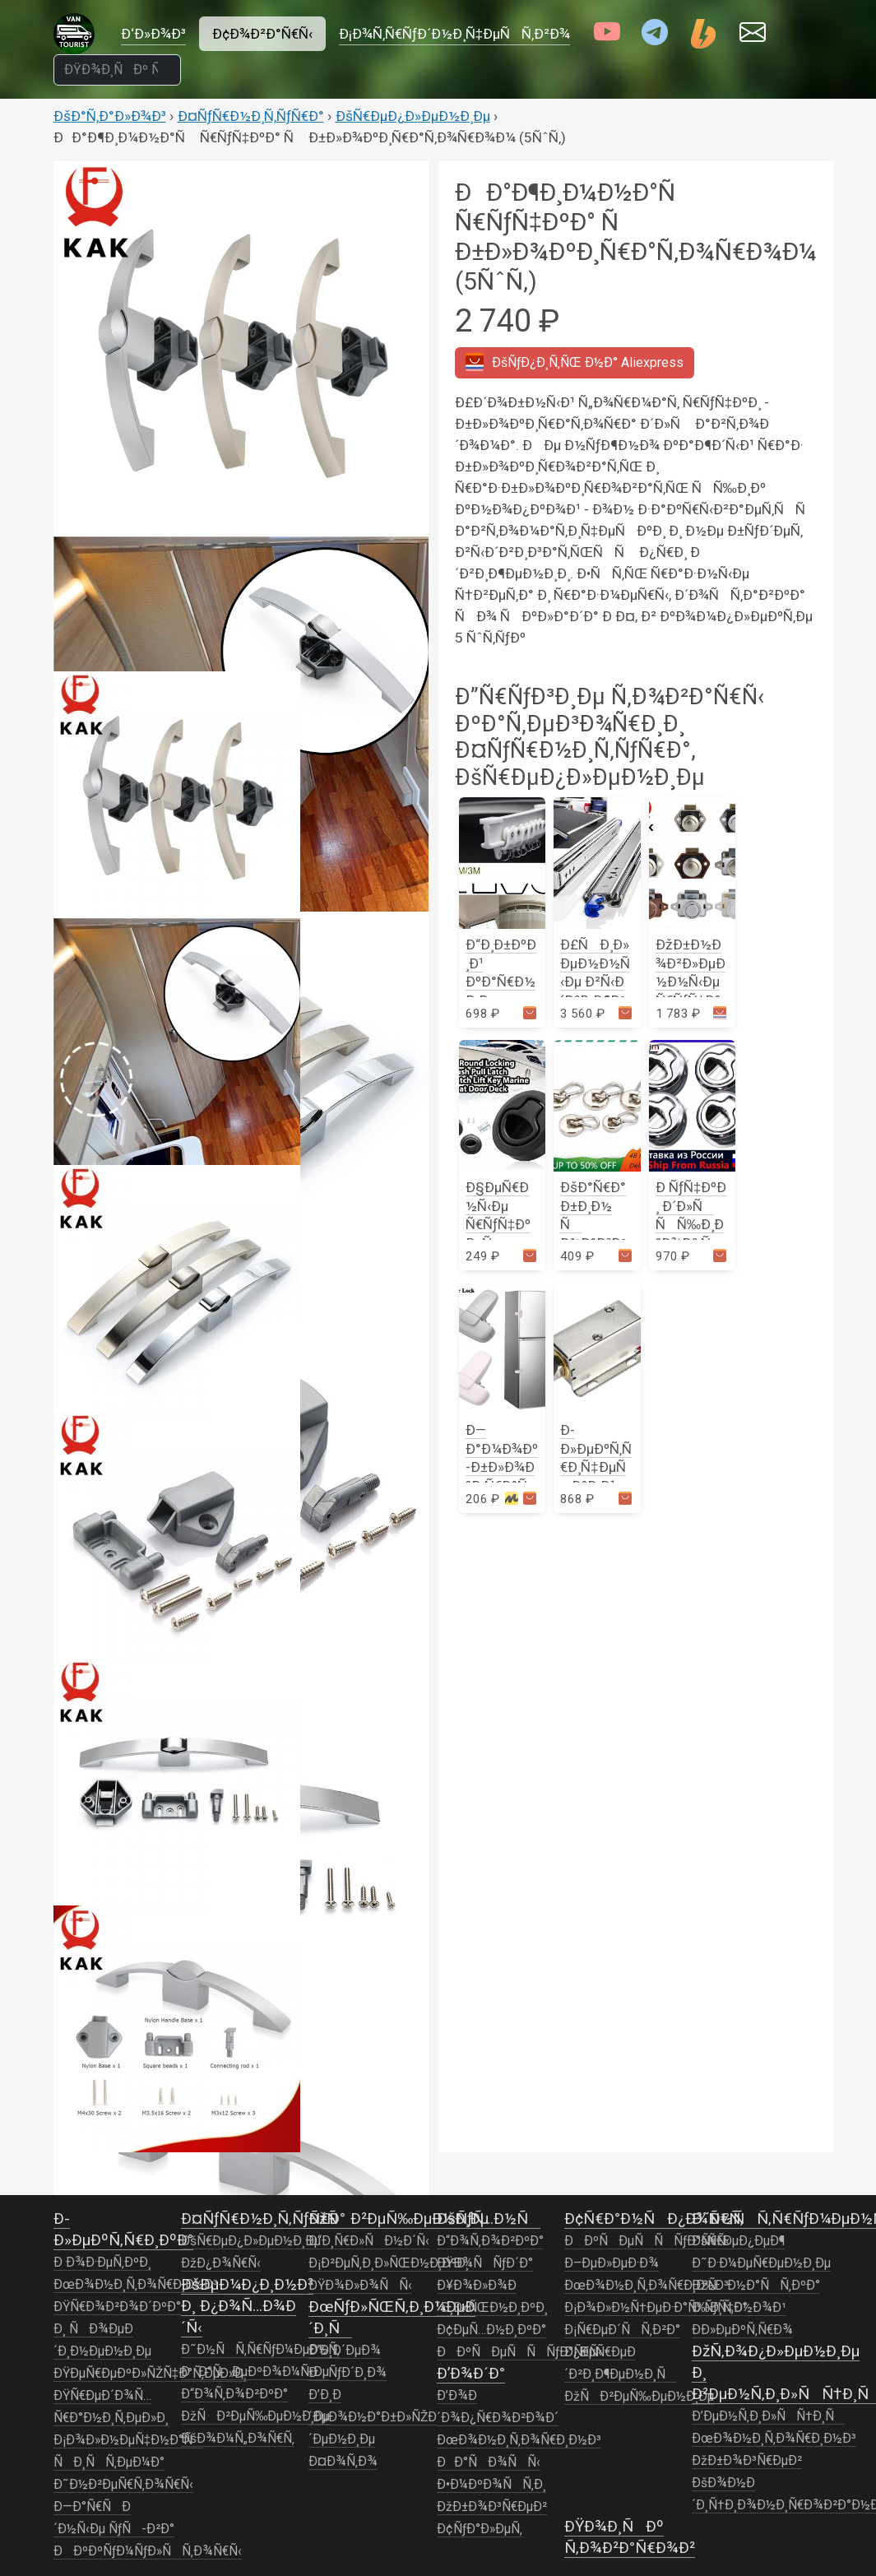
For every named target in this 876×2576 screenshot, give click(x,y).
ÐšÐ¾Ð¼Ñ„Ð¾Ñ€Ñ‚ (237, 2438)
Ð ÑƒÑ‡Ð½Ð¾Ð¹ (739, 2307)
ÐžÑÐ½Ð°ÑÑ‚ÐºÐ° (756, 2285)
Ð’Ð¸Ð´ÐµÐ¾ (344, 2350)
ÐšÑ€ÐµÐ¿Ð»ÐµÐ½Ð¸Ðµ (413, 116)
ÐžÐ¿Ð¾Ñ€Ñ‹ (221, 2263)
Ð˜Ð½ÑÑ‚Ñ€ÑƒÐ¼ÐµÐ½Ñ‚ (260, 2349)
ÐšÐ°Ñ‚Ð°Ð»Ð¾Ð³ (109, 116)
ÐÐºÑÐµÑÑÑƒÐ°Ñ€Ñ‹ (519, 2352)
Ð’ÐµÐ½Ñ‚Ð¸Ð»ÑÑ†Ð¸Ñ (768, 2416)
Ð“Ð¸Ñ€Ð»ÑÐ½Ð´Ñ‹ (368, 2241)
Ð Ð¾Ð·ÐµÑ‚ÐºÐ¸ (102, 2262)
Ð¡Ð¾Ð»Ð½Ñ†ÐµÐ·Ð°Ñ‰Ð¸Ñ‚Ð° (656, 2307)
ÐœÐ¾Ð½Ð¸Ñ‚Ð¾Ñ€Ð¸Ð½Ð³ (135, 2284)
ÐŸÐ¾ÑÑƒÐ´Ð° (485, 2263)
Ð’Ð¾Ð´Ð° (471, 2373)
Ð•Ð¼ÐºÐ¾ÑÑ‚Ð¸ (491, 2484)
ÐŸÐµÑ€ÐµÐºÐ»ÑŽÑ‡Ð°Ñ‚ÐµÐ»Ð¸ (150, 2373)
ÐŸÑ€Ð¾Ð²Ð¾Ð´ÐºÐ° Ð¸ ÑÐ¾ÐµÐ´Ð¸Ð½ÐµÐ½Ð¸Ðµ (117, 2329)
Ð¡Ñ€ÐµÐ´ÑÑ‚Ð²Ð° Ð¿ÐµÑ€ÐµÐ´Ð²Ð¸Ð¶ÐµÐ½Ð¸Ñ (622, 2352)
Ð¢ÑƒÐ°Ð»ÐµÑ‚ (479, 2529)
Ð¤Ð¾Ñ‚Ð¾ (343, 2461)
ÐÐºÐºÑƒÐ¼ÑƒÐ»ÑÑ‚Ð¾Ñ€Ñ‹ (147, 2551)
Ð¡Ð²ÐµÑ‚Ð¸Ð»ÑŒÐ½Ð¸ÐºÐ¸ (388, 2263)
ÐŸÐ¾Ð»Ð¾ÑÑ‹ (360, 2285)
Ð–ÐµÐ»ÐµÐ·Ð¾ (611, 2263)
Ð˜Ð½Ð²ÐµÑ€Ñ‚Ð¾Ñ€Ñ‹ (123, 2484)
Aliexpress (575, 362)
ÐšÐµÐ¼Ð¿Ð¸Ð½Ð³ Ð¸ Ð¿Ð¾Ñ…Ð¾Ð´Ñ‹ (247, 2306)
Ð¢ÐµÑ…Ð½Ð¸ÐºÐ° (491, 2330)
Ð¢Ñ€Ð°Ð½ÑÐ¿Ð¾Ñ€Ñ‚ (654, 2218)
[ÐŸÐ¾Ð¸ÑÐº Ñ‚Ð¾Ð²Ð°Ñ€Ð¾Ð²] (117, 70)
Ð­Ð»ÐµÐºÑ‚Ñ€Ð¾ (742, 2330)
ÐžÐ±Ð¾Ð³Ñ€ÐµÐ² (492, 2506)
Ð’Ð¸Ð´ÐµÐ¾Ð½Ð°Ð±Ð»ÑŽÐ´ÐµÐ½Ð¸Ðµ (372, 2417)
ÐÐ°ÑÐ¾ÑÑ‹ (488, 2462)
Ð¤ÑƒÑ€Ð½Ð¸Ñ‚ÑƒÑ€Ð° (251, 116)
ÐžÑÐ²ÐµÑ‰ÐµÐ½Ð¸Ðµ (256, 2416)
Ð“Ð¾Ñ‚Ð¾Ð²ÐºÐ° (234, 2394)
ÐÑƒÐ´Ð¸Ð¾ (347, 2372)
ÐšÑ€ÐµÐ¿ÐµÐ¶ (738, 2241)
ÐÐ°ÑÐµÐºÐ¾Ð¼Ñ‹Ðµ (255, 2372)
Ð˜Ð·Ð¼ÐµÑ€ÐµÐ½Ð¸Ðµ (761, 2263)
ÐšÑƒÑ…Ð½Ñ (488, 2218)
